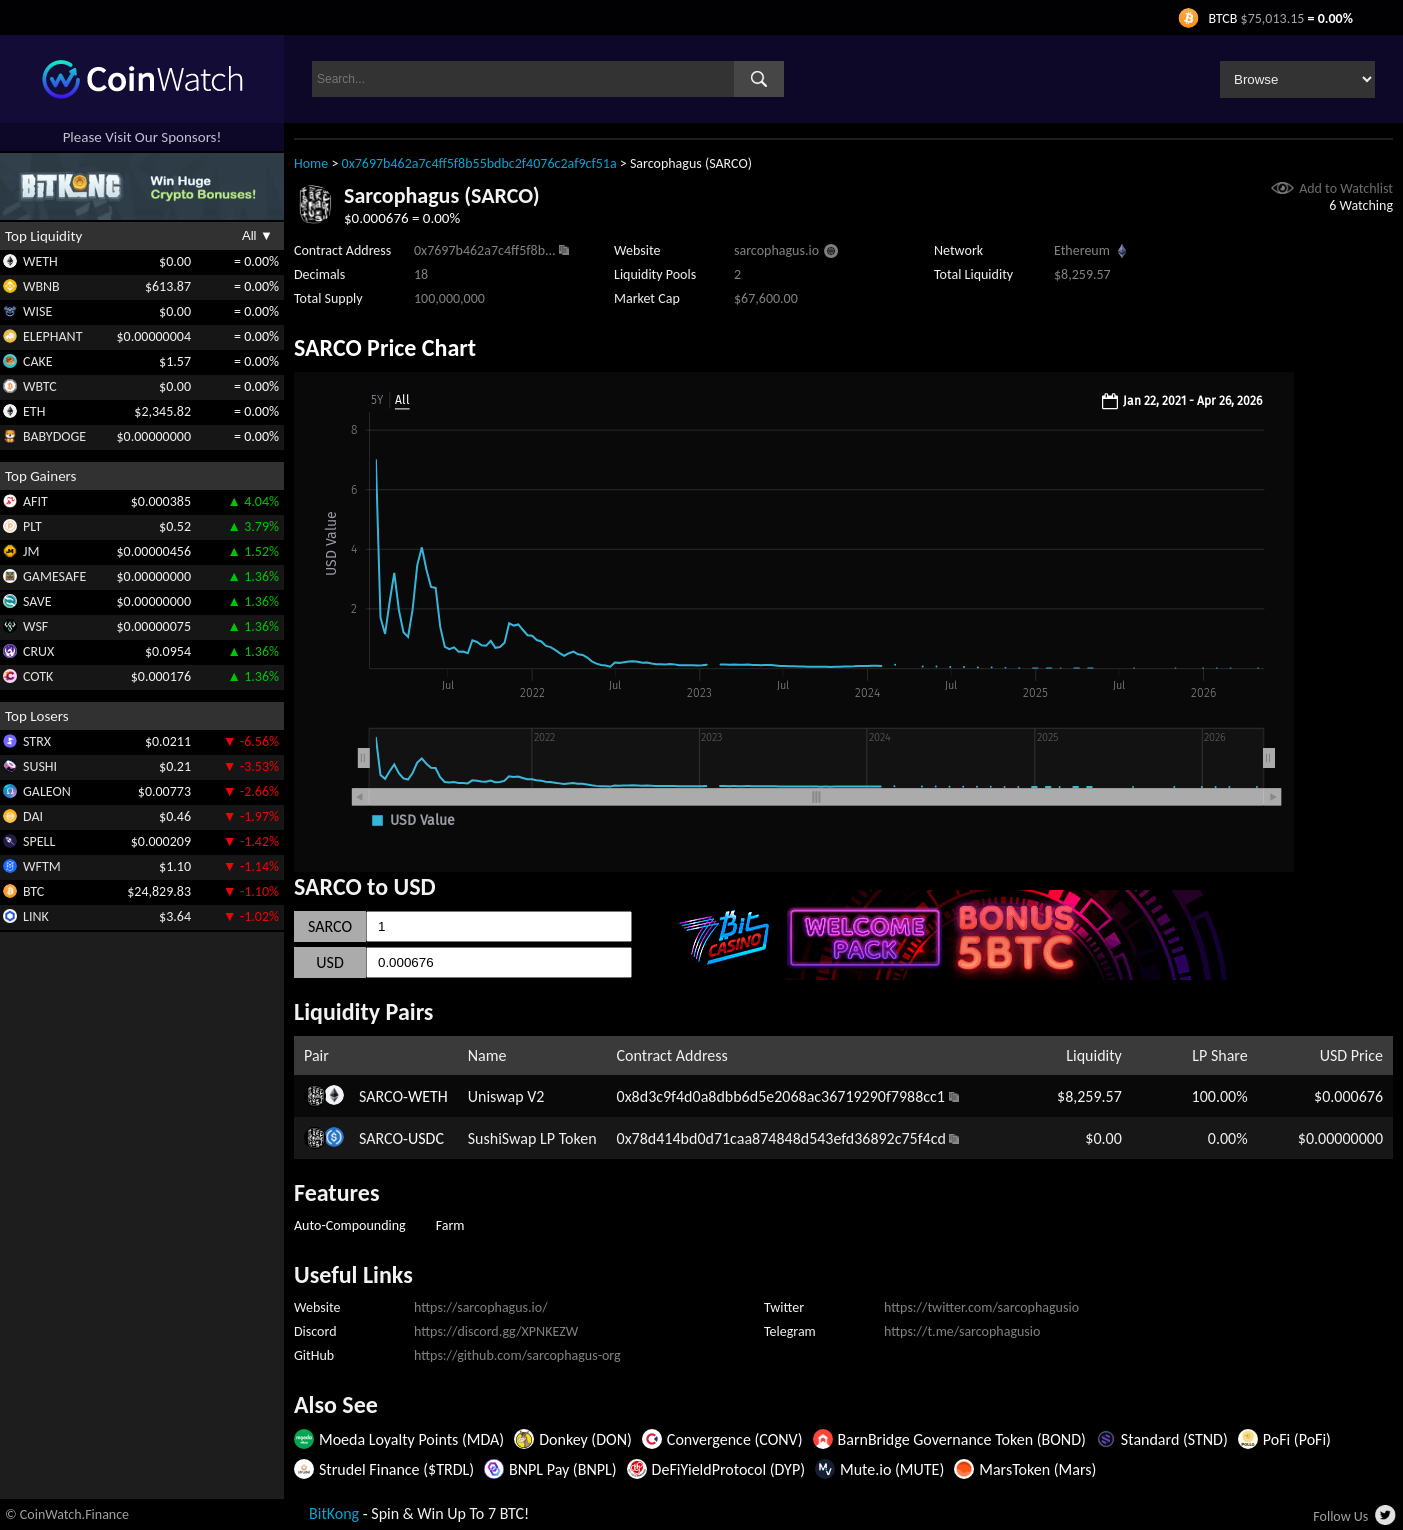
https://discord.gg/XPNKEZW (496, 1331)
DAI (33, 816)
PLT (32, 526)
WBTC (40, 386)
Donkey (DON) (585, 1439)
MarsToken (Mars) (1037, 1469)
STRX (37, 741)
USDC (426, 1138)
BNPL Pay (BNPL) (563, 1469)
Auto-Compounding (350, 1225)
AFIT (35, 501)
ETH (34, 411)
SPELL (39, 841)
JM (31, 551)
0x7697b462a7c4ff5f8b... (485, 250)
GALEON (47, 791)
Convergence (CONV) (735, 1439)
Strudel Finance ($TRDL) (396, 1469)
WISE (37, 311)
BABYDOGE (54, 436)
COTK (38, 676)
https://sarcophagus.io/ (481, 1307)
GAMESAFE (54, 576)
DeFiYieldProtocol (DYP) (728, 1469)
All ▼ (257, 235)
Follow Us (1340, 1516)
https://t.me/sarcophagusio (962, 1331)
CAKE (38, 361)
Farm (450, 1225)
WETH (40, 261)
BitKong (334, 1513)
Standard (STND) (1174, 1439)
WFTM (42, 866)
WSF (35, 626)
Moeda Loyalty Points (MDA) (411, 1439)
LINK (36, 916)
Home (311, 163)
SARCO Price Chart (385, 347)
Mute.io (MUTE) (892, 1469)
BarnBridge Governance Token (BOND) (962, 1439)
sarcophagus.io (776, 250)
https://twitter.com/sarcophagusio (981, 1307)
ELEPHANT (52, 336)
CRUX (38, 651)
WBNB (41, 286)
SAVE (37, 601)
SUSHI (40, 766)
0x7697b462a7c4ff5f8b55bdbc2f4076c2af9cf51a (479, 163)
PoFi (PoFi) (1297, 1439)
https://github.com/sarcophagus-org (517, 1355)
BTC (33, 891)
